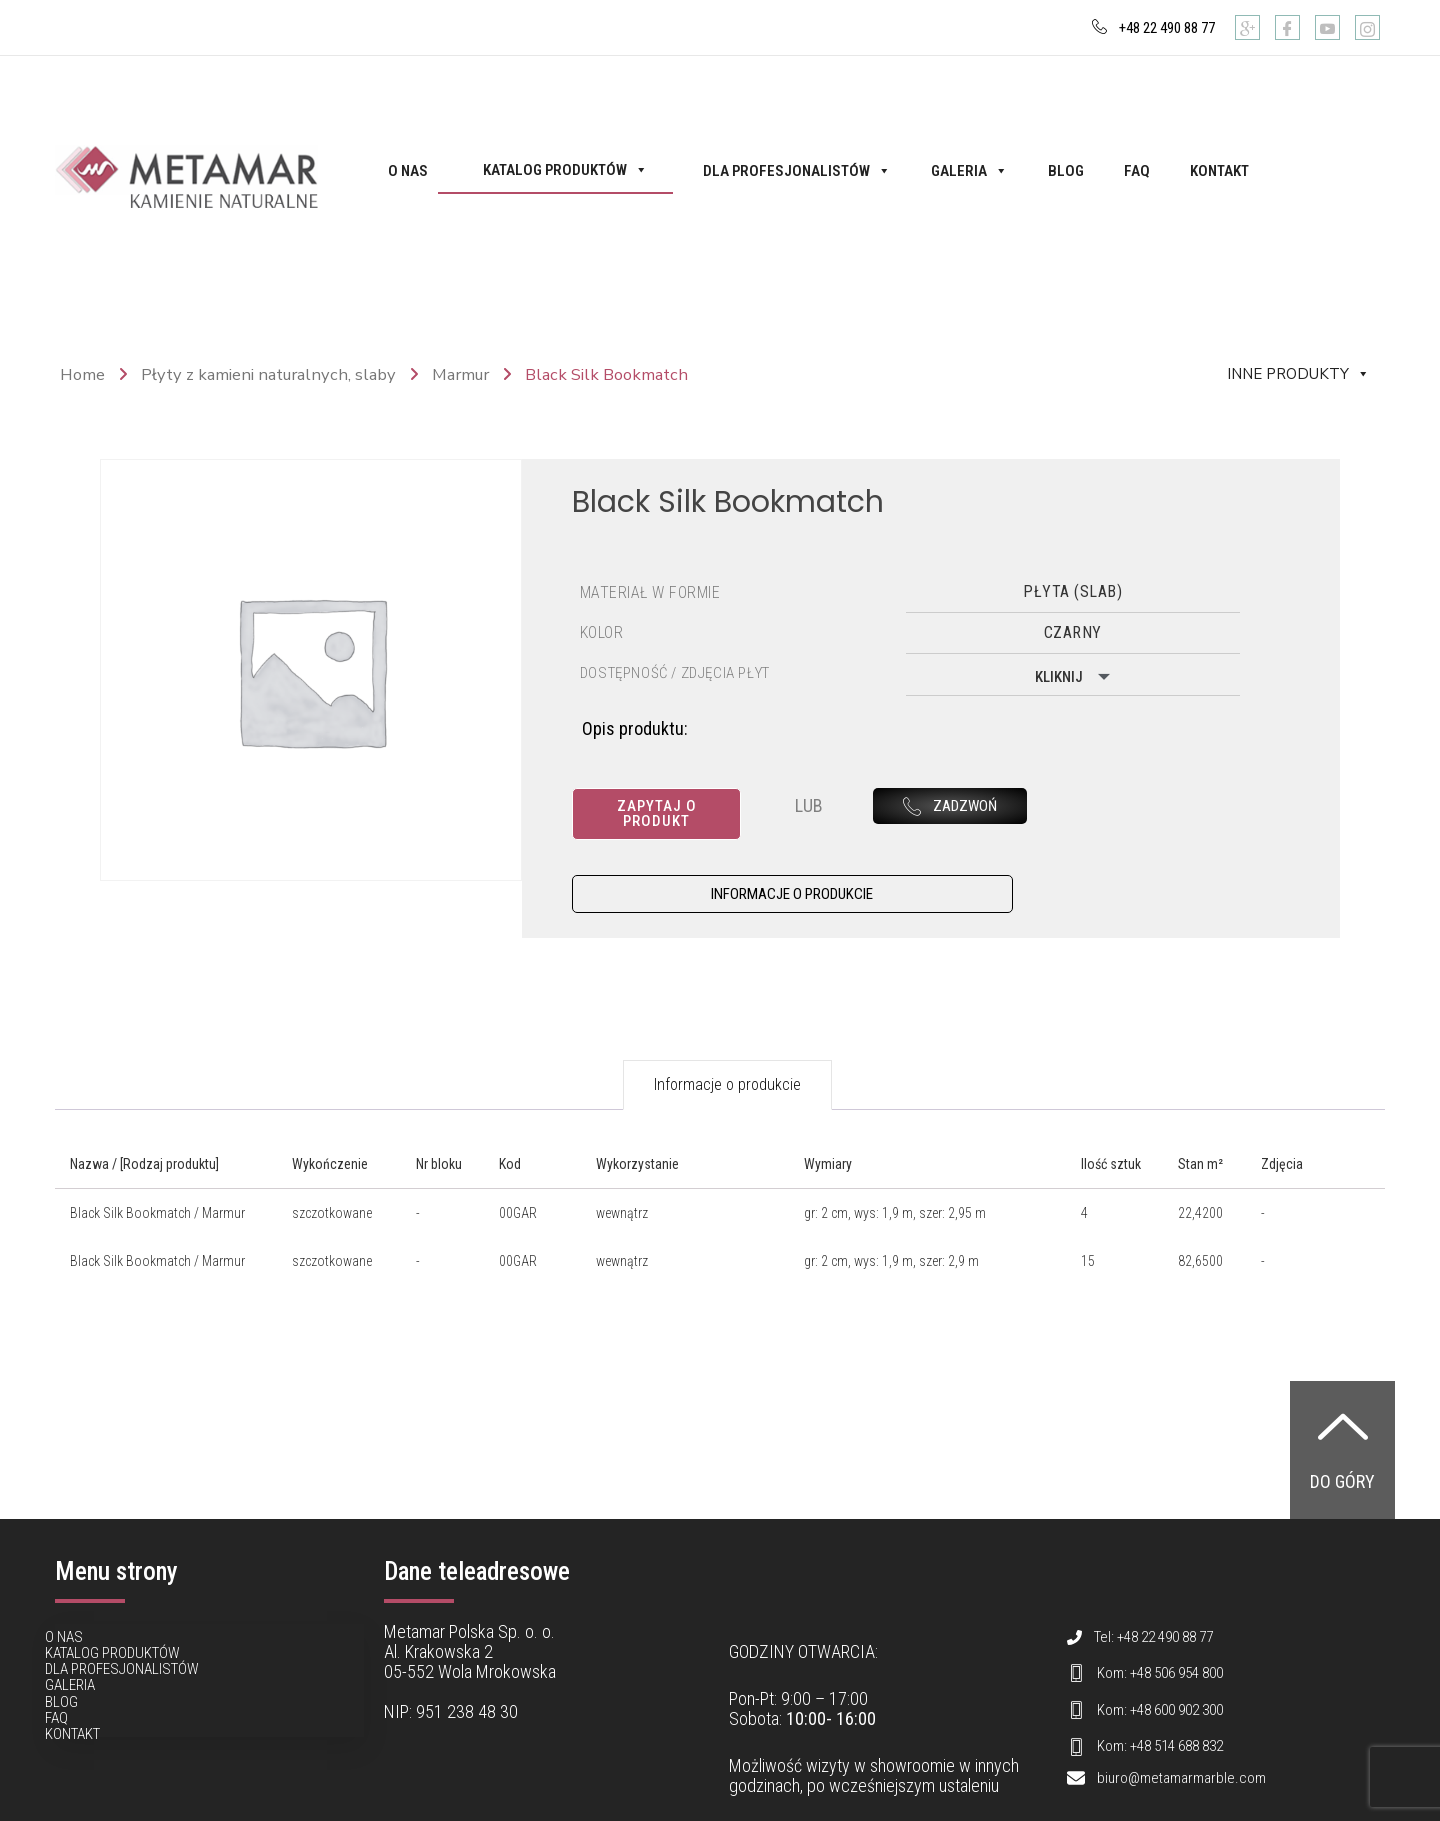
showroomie (912, 1751)
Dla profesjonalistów (797, 171)
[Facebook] (1287, 27)
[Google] (1247, 27)
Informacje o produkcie (727, 1070)
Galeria (969, 171)
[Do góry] (1343, 1412)
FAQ (1137, 171)
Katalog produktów (565, 170)
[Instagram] (1367, 27)
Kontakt (1219, 171)
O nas (408, 171)
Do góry (1342, 1467)
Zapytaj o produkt (658, 806)
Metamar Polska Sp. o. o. (469, 1617)
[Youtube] (1327, 27)
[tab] (727, 1071)
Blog (1066, 171)
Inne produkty (1298, 374)
